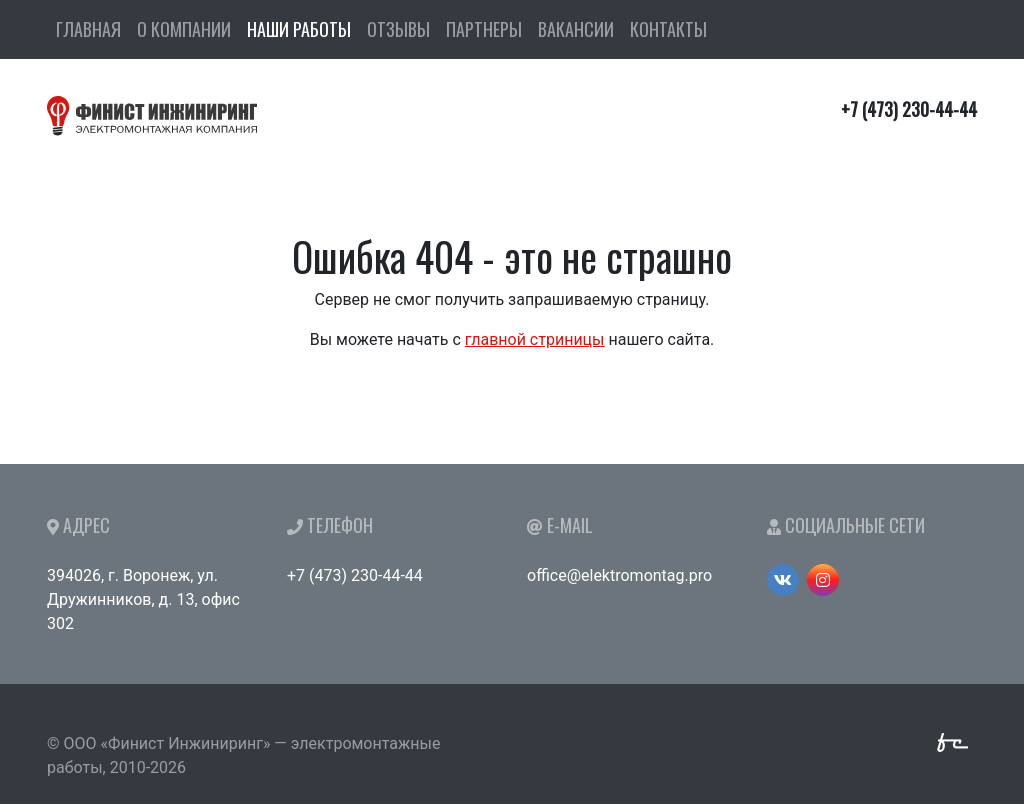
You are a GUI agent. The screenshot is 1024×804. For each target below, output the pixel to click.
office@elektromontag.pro (619, 575)
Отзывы (398, 29)
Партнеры (484, 29)
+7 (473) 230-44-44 (355, 575)
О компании (184, 29)
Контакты (668, 29)
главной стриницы (535, 339)
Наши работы (299, 29)
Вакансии (576, 29)
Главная (88, 29)
